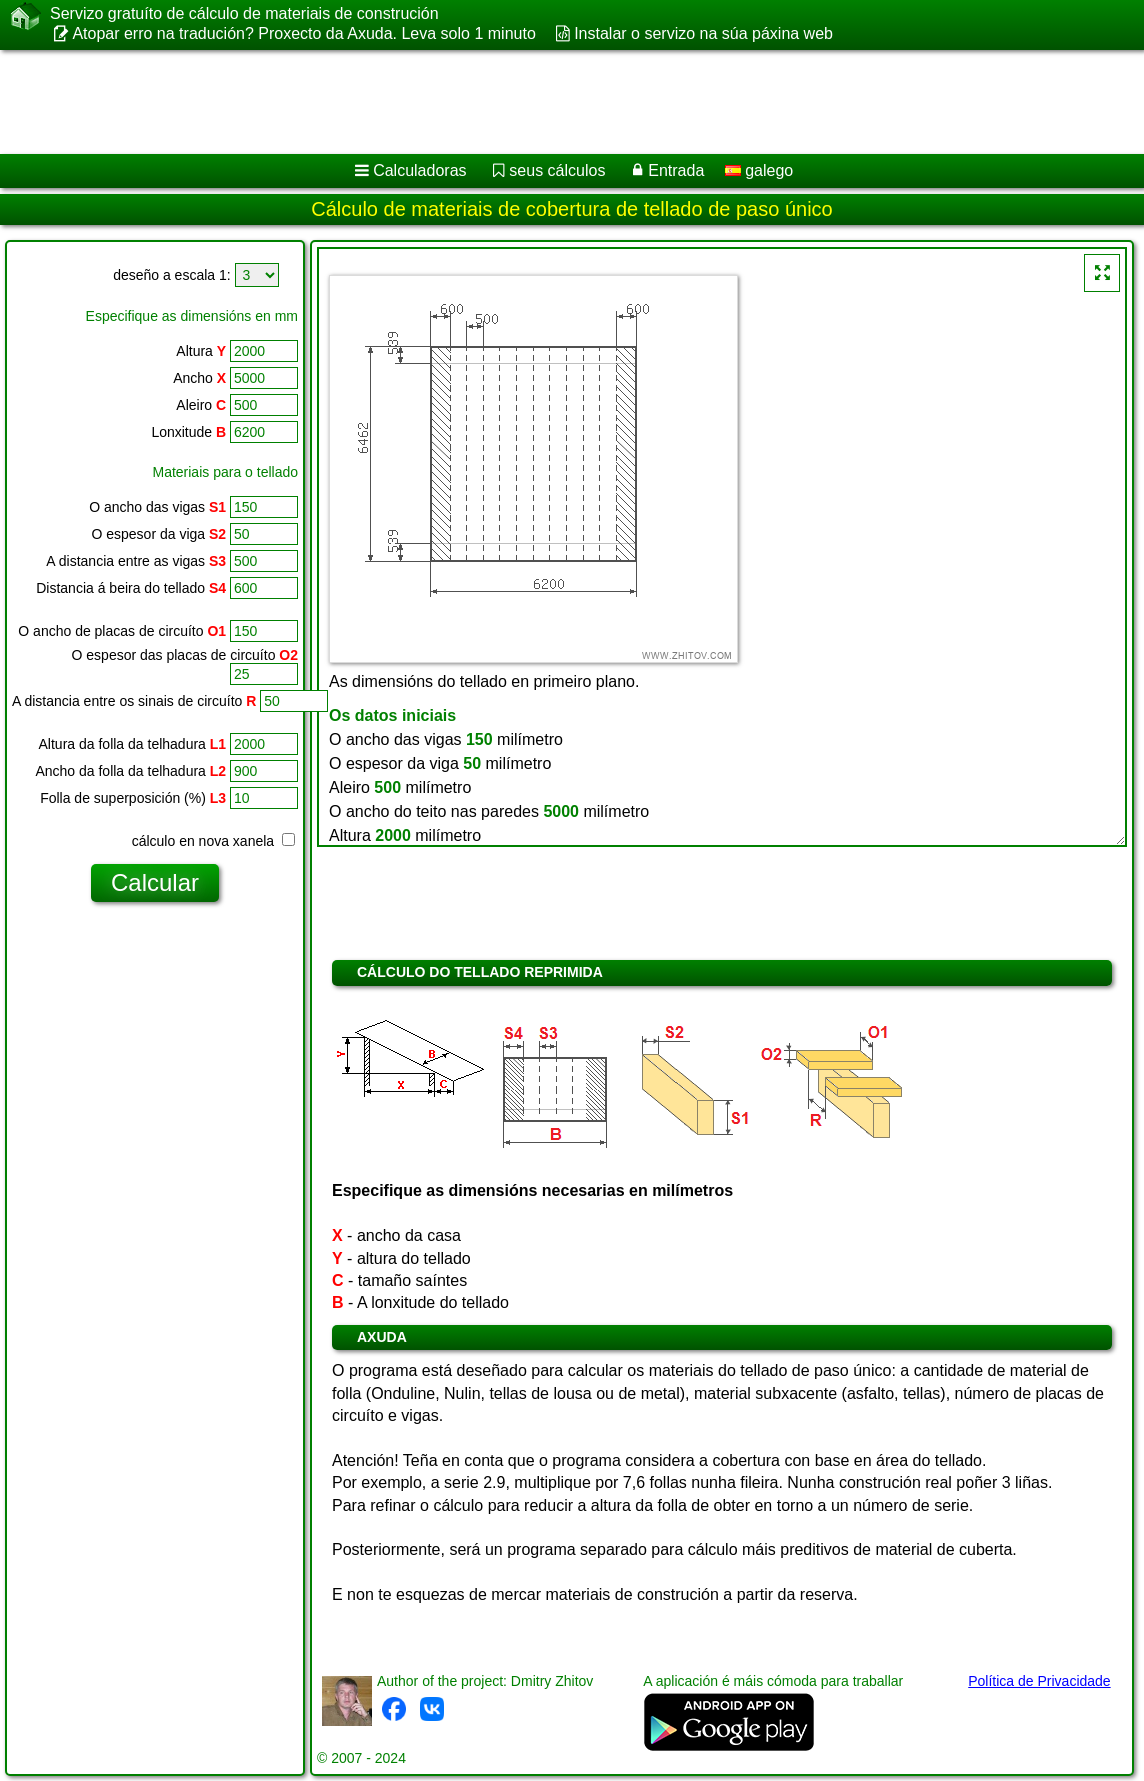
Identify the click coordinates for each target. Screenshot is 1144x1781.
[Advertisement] (536, 102)
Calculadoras (419, 170)
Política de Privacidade (1039, 1681)
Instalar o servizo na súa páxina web (703, 33)
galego (759, 170)
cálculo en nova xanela (213, 841)
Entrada (676, 170)
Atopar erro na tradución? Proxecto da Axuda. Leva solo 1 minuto (303, 33)
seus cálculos (557, 170)
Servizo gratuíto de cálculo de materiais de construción (244, 14)
